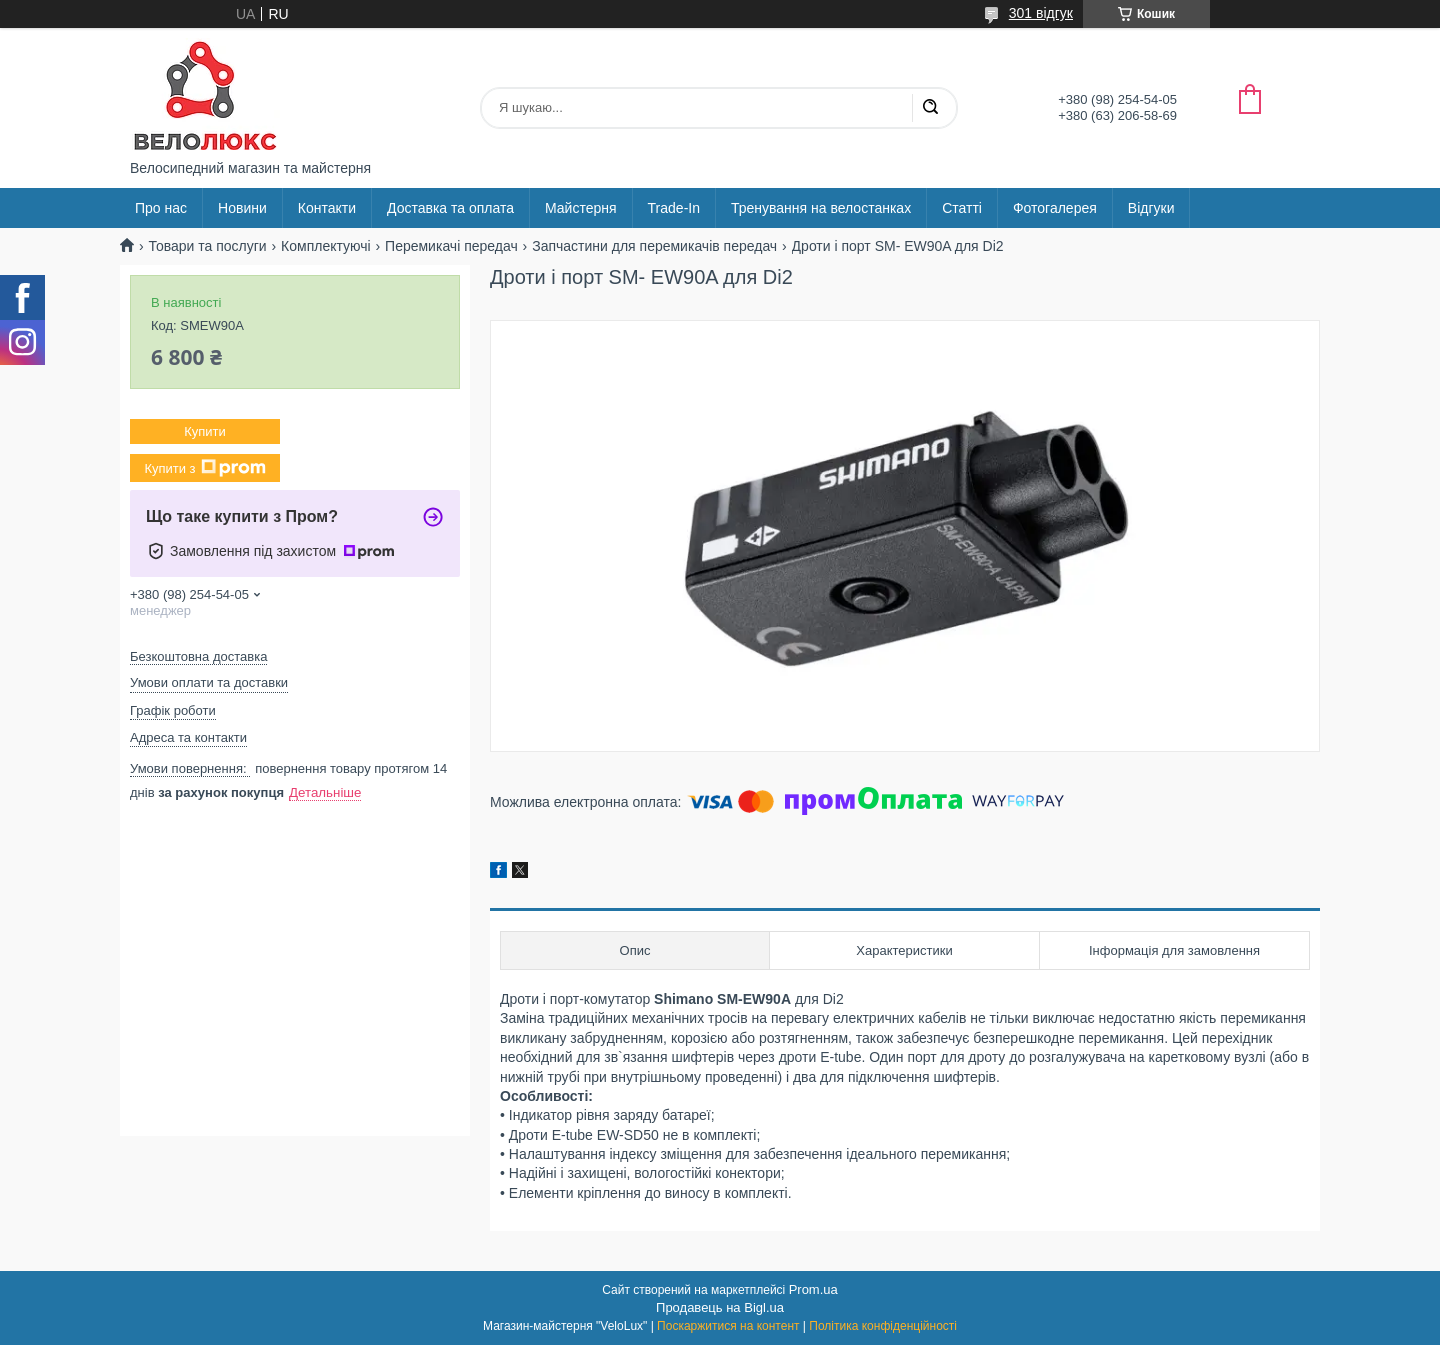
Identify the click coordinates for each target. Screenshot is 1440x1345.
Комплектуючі (326, 246)
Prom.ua (813, 1289)
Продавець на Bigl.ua (720, 1307)
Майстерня (581, 208)
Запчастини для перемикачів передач (654, 246)
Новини (242, 208)
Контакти (327, 208)
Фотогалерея (1055, 208)
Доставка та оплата (450, 208)
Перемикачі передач (451, 246)
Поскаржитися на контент (728, 1326)
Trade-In (674, 208)
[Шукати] (930, 108)
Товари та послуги (207, 246)
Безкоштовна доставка (198, 656)
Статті (962, 208)
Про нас (161, 208)
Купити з (204, 468)
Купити (205, 431)
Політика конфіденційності (883, 1326)
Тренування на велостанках (821, 208)
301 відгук (1041, 13)
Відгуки (1151, 208)
